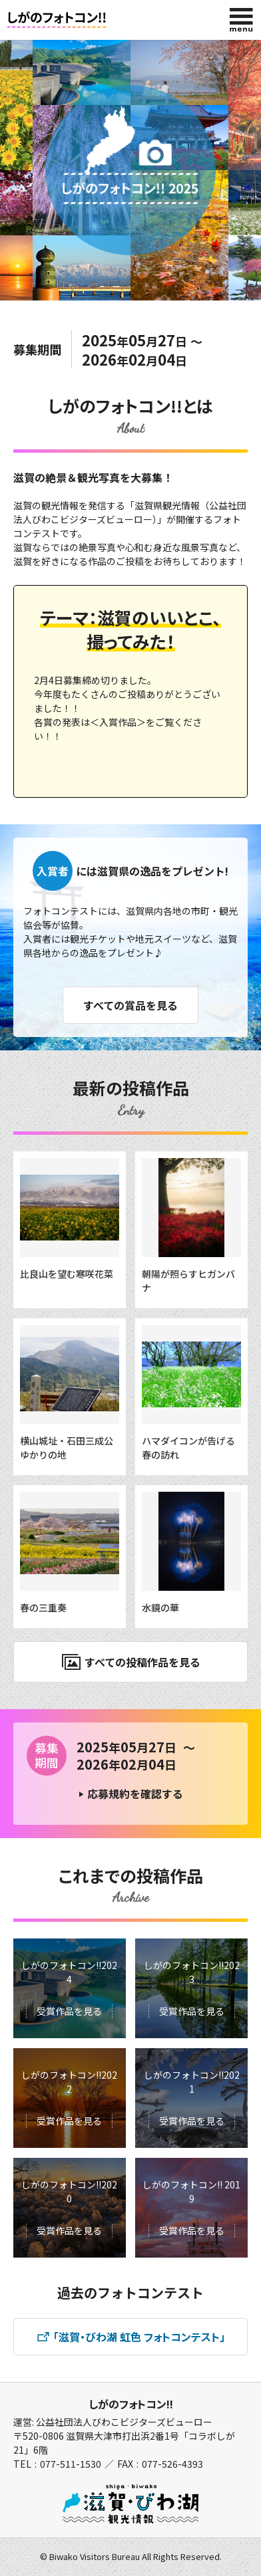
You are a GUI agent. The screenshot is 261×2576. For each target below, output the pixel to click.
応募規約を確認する (135, 1794)
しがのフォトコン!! (131, 2404)
